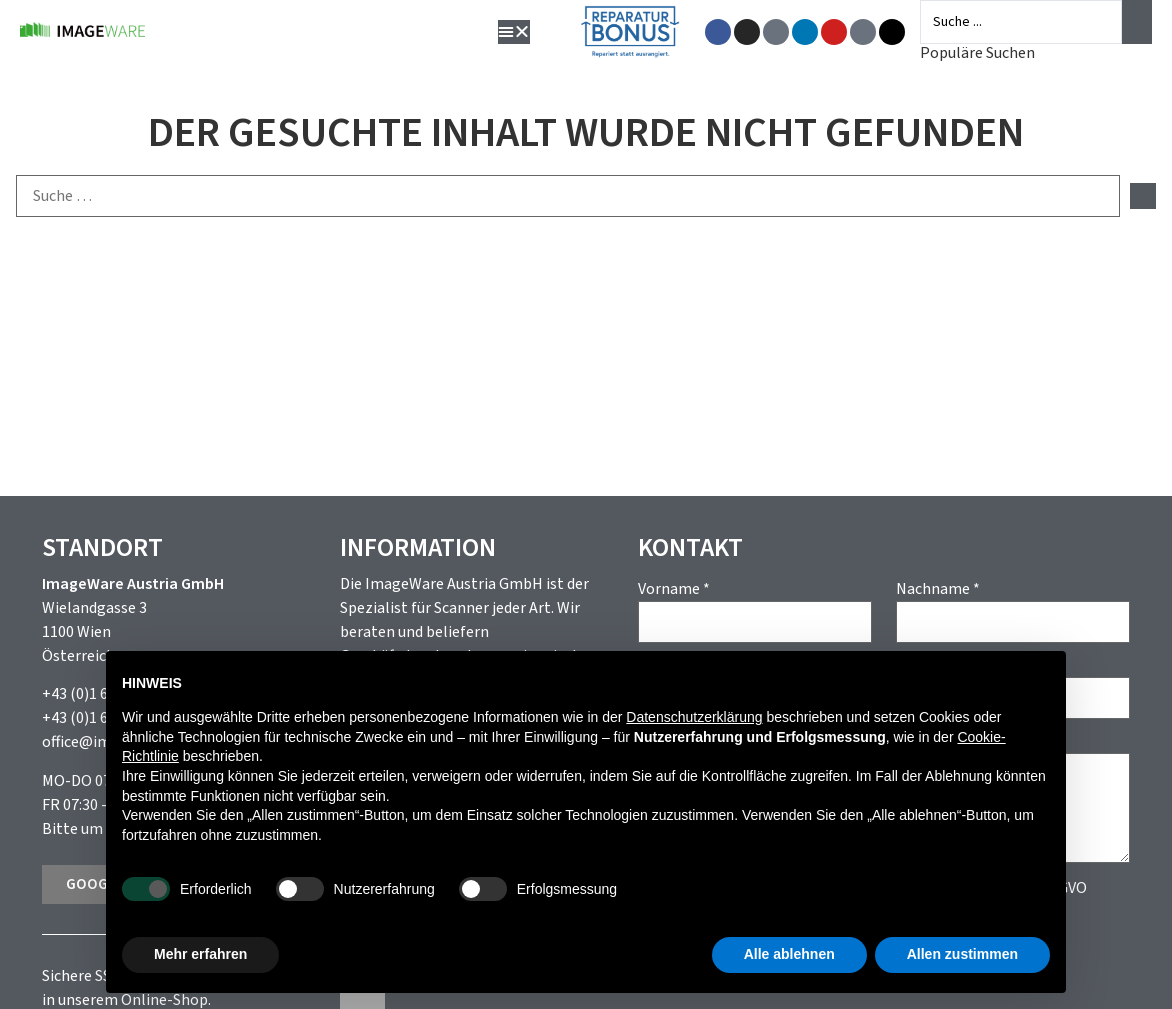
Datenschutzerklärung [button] (694, 717)
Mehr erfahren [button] (200, 954)
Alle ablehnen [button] (789, 954)
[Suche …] (568, 196)
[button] (517, 32)
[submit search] (1143, 196)
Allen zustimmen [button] (962, 954)
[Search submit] (1137, 22)
